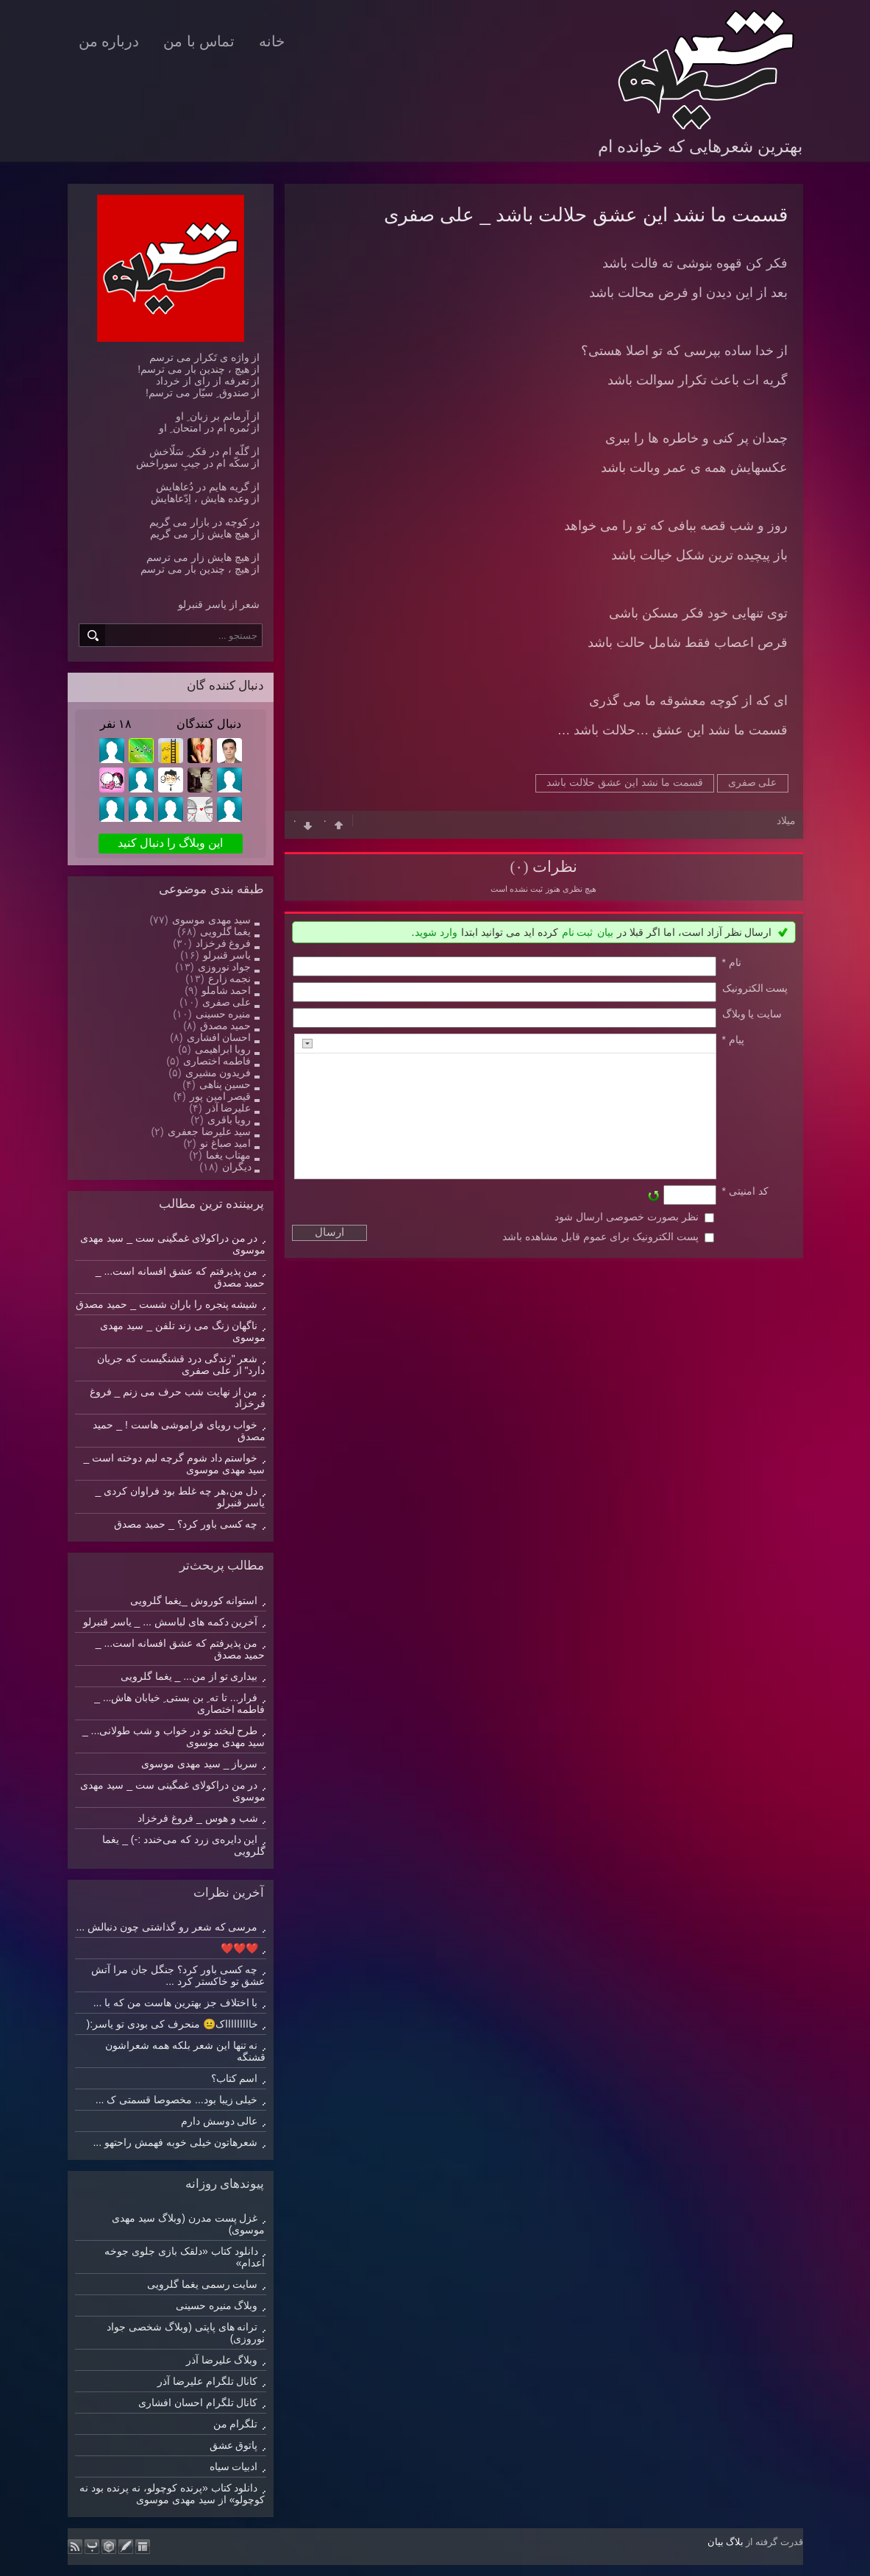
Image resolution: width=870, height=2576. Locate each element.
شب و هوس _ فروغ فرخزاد (197, 1818)
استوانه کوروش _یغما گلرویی (193, 1600)
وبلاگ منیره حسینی (217, 2305)
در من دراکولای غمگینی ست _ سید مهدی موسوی (172, 1791)
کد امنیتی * (745, 1191)
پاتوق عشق (234, 2445)
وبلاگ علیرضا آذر (222, 2360)
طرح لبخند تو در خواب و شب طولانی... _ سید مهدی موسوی (173, 1736)
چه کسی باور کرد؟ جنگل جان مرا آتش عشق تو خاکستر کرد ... (178, 1975)
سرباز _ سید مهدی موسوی (199, 1764)
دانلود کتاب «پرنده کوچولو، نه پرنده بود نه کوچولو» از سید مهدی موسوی (172, 2493)
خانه (272, 41)
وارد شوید (436, 932)
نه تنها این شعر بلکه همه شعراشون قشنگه (185, 2051)
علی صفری (752, 782)
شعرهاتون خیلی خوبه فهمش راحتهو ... (175, 2142)
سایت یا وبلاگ (752, 1014)
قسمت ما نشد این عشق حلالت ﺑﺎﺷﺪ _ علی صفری (586, 215)
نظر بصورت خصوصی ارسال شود (627, 1217)
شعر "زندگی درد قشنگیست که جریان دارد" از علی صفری (181, 1364)
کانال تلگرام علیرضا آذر (207, 2381)
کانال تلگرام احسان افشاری (198, 2402)
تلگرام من (235, 2424)
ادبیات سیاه (234, 2466)
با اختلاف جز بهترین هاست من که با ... (175, 2002)
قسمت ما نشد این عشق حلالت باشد (624, 782)
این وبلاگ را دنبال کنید (170, 843)
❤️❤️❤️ (239, 1948)
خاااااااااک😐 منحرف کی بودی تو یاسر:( (172, 2024)
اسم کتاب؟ (234, 2078)
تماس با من (199, 41)
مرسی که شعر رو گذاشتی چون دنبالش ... (167, 1927)
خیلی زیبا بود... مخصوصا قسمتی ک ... (177, 2099)
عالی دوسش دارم (219, 2121)
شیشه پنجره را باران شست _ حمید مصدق (166, 1304)
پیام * (733, 1039)
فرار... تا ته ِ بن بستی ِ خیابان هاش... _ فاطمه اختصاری (179, 1703)
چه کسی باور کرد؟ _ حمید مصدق (185, 1524)
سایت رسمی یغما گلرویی (202, 2284)
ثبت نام (577, 932)
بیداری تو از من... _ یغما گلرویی (189, 1676)
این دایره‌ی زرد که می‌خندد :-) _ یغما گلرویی (183, 1845)
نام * (731, 962)
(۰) (519, 867)
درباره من (109, 41)
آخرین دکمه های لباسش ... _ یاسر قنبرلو (170, 1622)
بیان (605, 932)
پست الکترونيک (755, 988)
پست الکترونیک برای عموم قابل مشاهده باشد (600, 1236)
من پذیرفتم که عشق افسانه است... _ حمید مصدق (180, 1649)
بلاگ (735, 2541)
